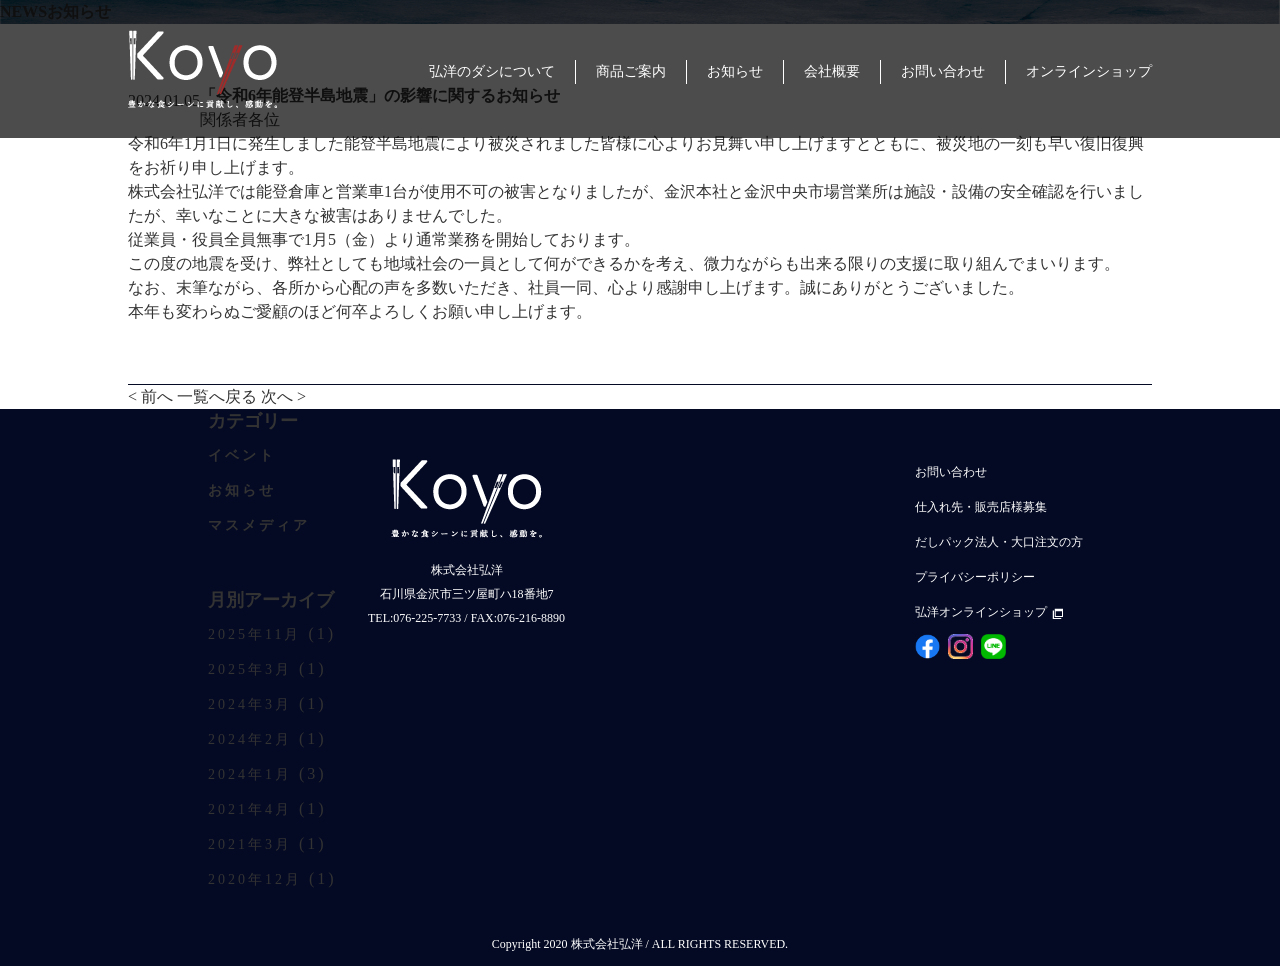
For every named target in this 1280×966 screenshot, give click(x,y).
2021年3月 (250, 844)
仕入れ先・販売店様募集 (981, 507)
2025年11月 (254, 634)
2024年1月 (250, 774)
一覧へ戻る (217, 396)
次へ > (283, 396)
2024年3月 (250, 704)
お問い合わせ (951, 472)
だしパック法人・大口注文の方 (999, 542)
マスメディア (259, 525)
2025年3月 (250, 669)
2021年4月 (250, 809)
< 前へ (150, 396)
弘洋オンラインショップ (989, 612)
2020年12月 (255, 879)
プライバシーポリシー (975, 577)
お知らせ (242, 490)
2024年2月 (250, 739)
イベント (242, 455)
